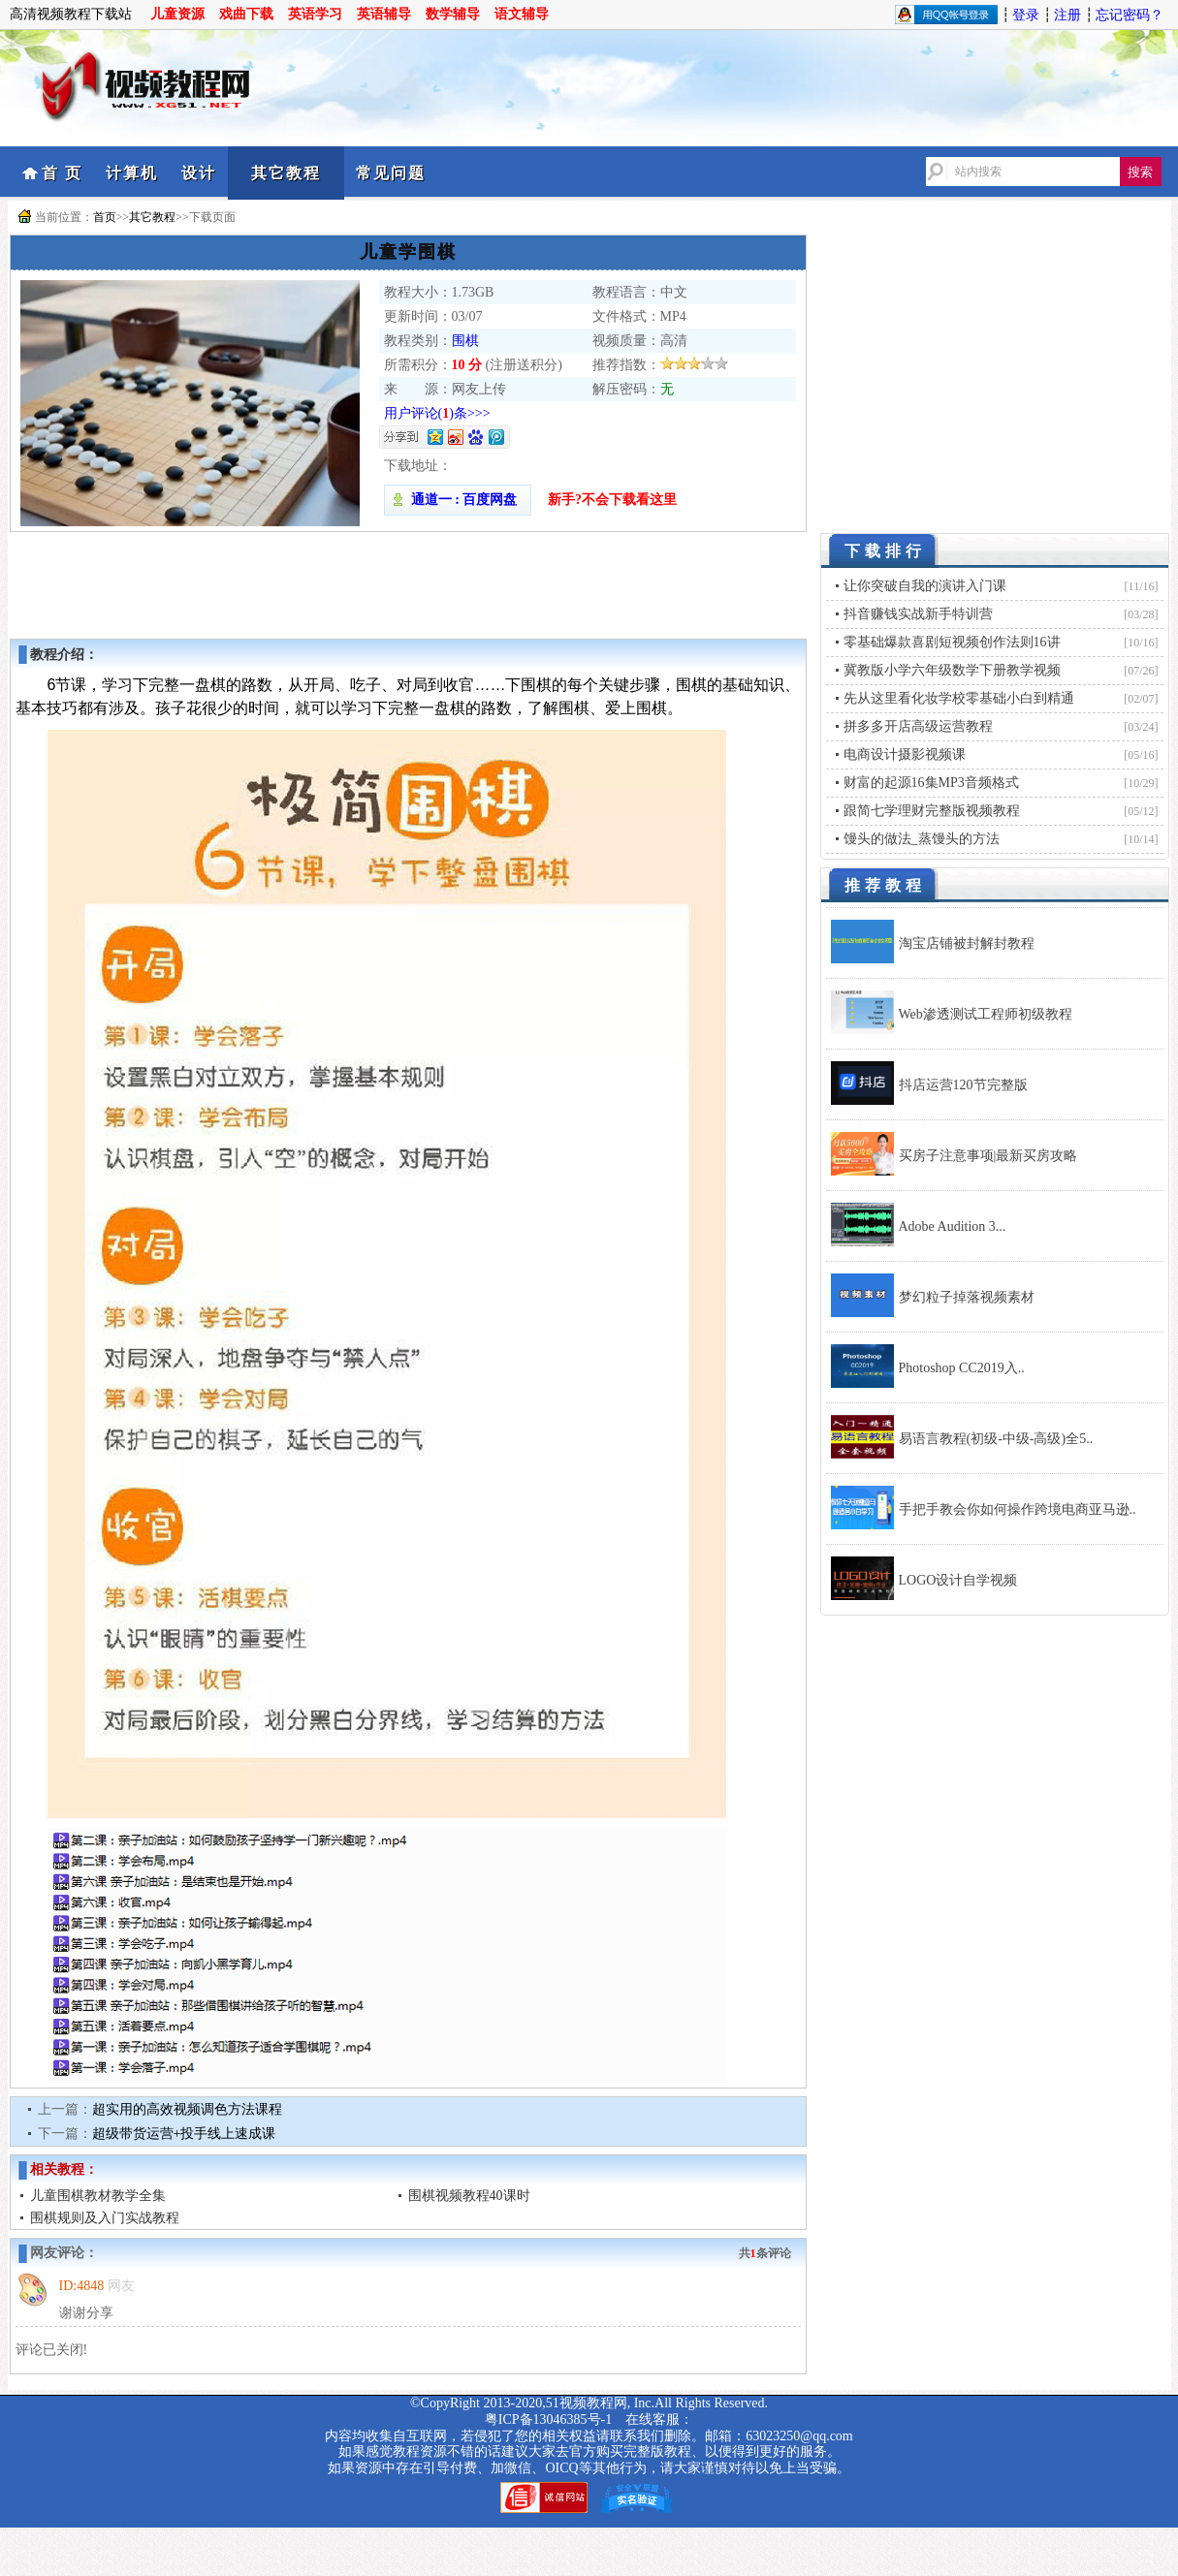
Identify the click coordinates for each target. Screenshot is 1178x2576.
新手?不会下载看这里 (612, 499)
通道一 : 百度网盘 (458, 499)
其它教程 (286, 173)
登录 (1025, 15)
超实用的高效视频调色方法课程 (187, 2109)
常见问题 (391, 173)
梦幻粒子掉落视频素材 (967, 1297)
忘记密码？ (1129, 15)
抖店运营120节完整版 (963, 1085)
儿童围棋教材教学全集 (98, 2195)
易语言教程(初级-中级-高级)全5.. (996, 1438)
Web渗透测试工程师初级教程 (985, 1014)
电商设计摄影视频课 (905, 754)
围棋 (465, 340)
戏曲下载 (246, 14)
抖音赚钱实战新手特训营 (918, 614)
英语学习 (315, 14)
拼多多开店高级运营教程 (918, 726)
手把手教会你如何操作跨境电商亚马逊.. (1017, 1509)
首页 (104, 217)
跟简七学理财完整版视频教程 (932, 810)
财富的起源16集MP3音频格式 (931, 782)
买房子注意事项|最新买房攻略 (988, 1155)
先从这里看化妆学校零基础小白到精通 (959, 698)
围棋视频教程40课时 (469, 2195)
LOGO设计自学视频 (958, 1580)
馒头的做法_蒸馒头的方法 (922, 839)
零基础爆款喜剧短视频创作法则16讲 (952, 642)
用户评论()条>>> (437, 413)
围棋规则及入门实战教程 (104, 2218)
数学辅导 (453, 14)
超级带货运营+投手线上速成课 (184, 2133)
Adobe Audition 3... (952, 1226)
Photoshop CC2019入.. (962, 1368)
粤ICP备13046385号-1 (548, 2419)
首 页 (62, 173)
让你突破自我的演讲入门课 (925, 586)
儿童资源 (177, 14)
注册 (1067, 15)
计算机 (132, 173)
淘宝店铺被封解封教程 (967, 943)
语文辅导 (521, 14)
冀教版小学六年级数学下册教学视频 (952, 670)
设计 (198, 173)
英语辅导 (384, 14)
